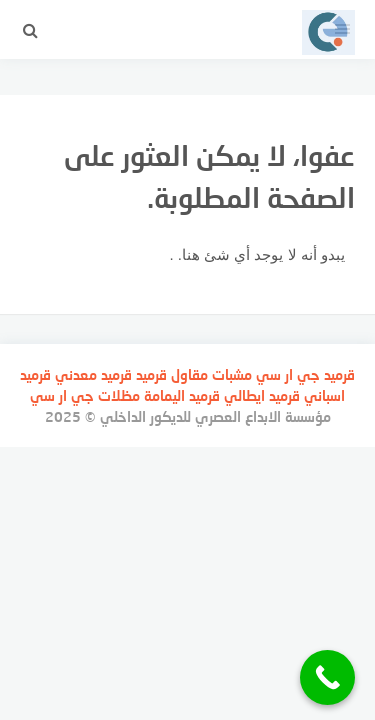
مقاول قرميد (172, 374)
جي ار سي (288, 374)
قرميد (339, 374)
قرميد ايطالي (262, 395)
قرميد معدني (93, 374)
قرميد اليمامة (182, 395)
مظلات (119, 395)
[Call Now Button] (327, 677)
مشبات (232, 374)
